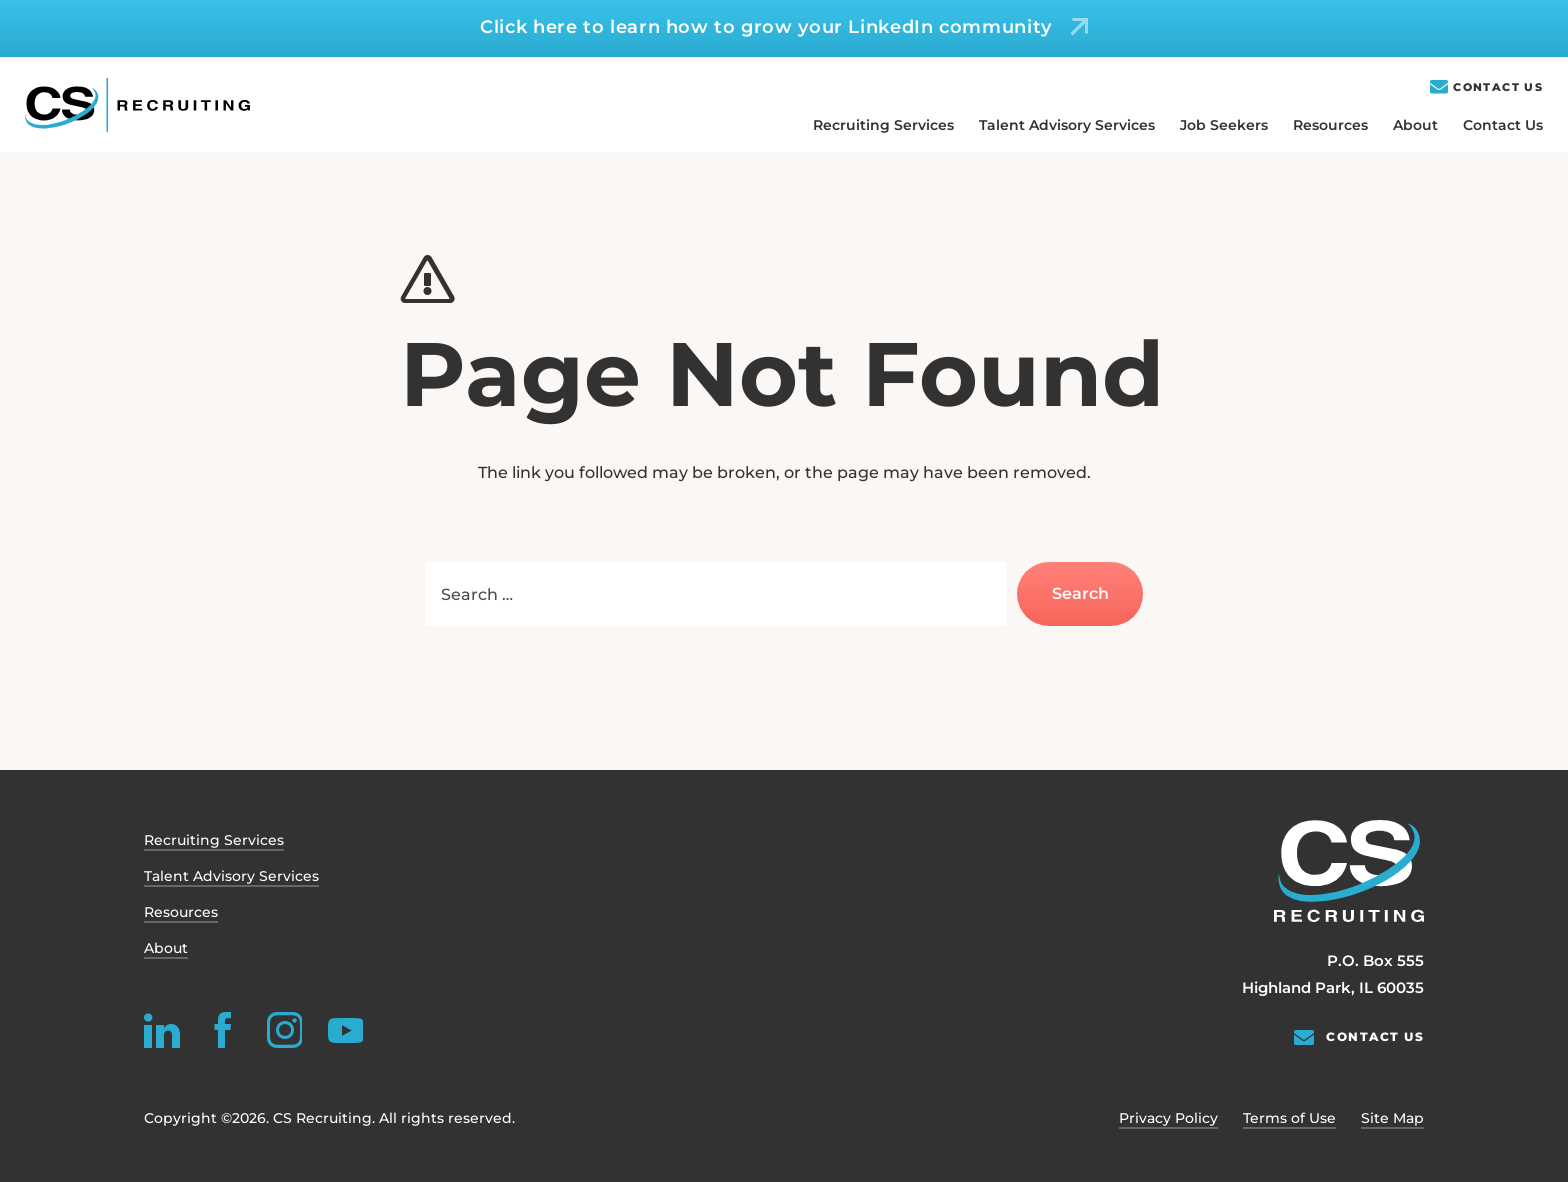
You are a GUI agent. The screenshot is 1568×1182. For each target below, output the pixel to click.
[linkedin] (162, 1030)
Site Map (1392, 1118)
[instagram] (284, 1030)
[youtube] (345, 1030)
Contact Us (1498, 87)
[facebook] (223, 1030)
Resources (1330, 125)
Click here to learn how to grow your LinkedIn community (766, 27)
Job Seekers (1224, 125)
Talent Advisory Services (1067, 125)
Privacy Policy (1168, 1118)
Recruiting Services (883, 125)
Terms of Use (1289, 1118)
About (1415, 125)
